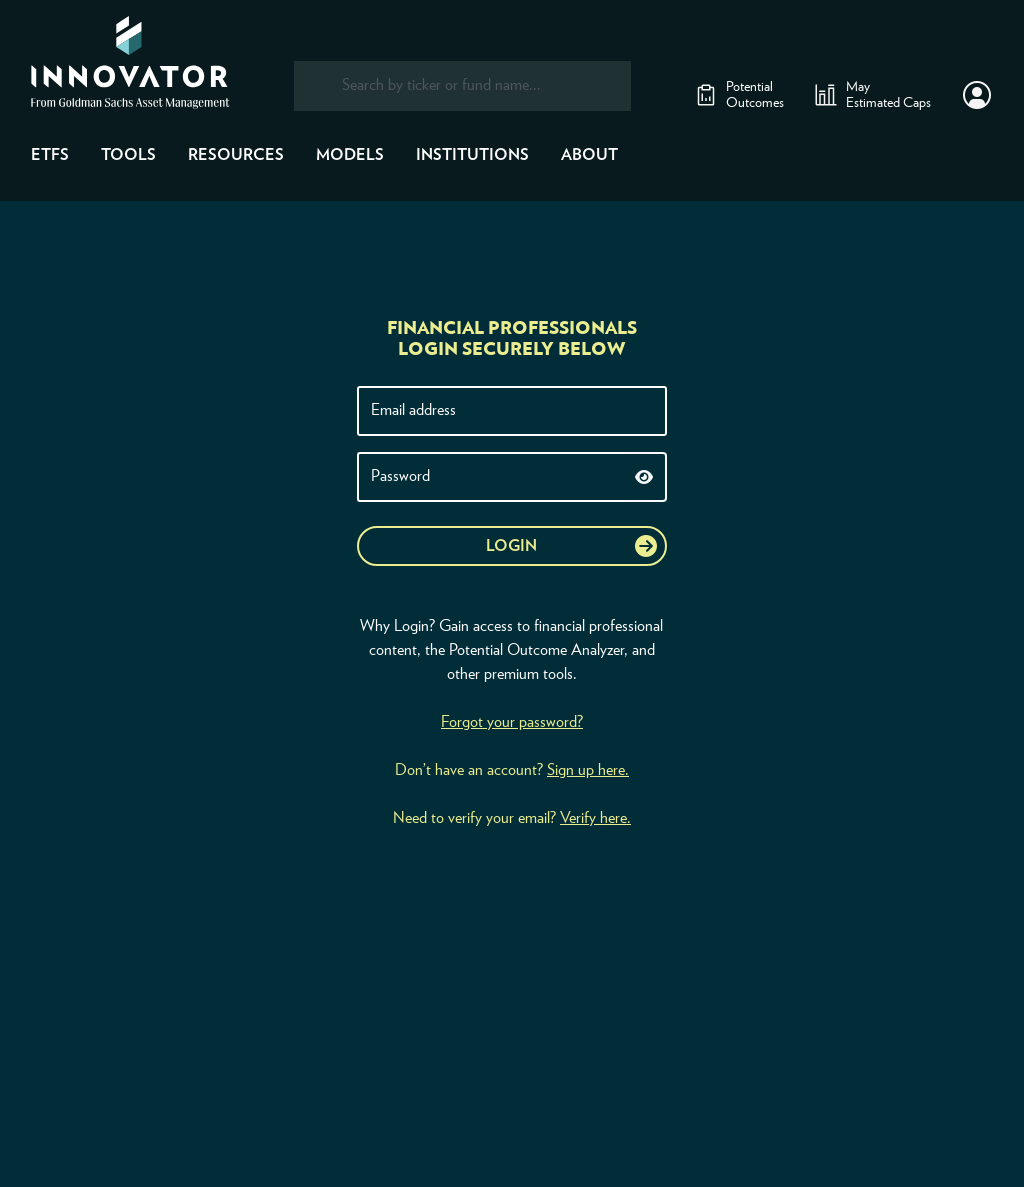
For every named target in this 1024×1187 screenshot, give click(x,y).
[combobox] (462, 86)
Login (511, 546)
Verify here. (595, 818)
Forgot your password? (512, 722)
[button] (977, 95)
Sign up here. (588, 770)
